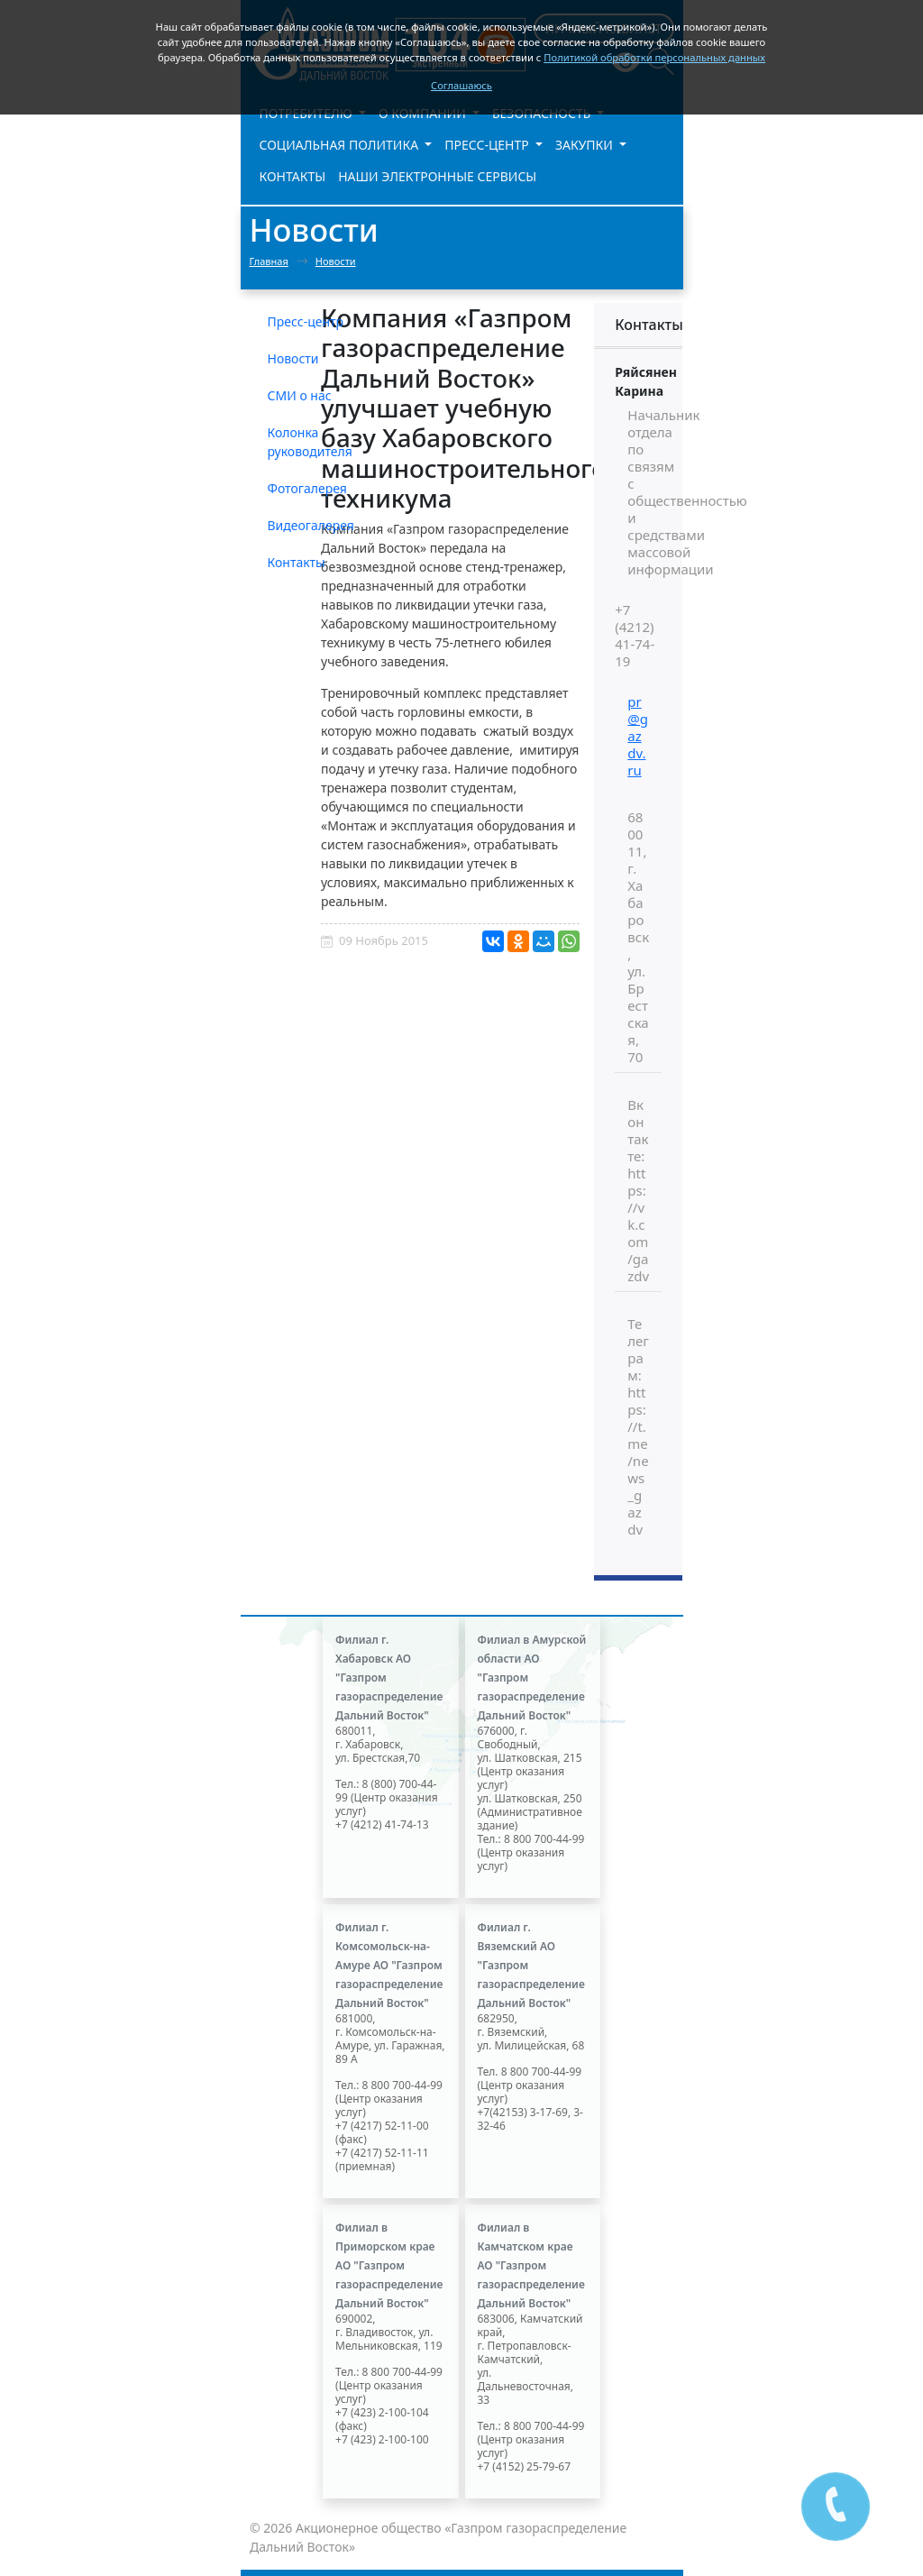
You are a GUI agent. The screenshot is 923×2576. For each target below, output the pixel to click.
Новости (335, 261)
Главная (269, 261)
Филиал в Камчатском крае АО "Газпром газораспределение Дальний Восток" (531, 2265)
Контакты (293, 176)
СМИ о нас (300, 395)
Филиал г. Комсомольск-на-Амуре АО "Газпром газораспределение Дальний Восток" (389, 1965)
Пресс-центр (306, 321)
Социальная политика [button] (341, 144)
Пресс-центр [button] (488, 144)
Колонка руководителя (310, 442)
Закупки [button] (586, 144)
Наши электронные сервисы (437, 176)
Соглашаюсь (461, 85)
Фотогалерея (307, 488)
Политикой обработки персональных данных (654, 57)
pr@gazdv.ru (637, 735)
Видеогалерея (311, 525)
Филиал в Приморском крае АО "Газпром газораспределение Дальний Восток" (389, 2265)
